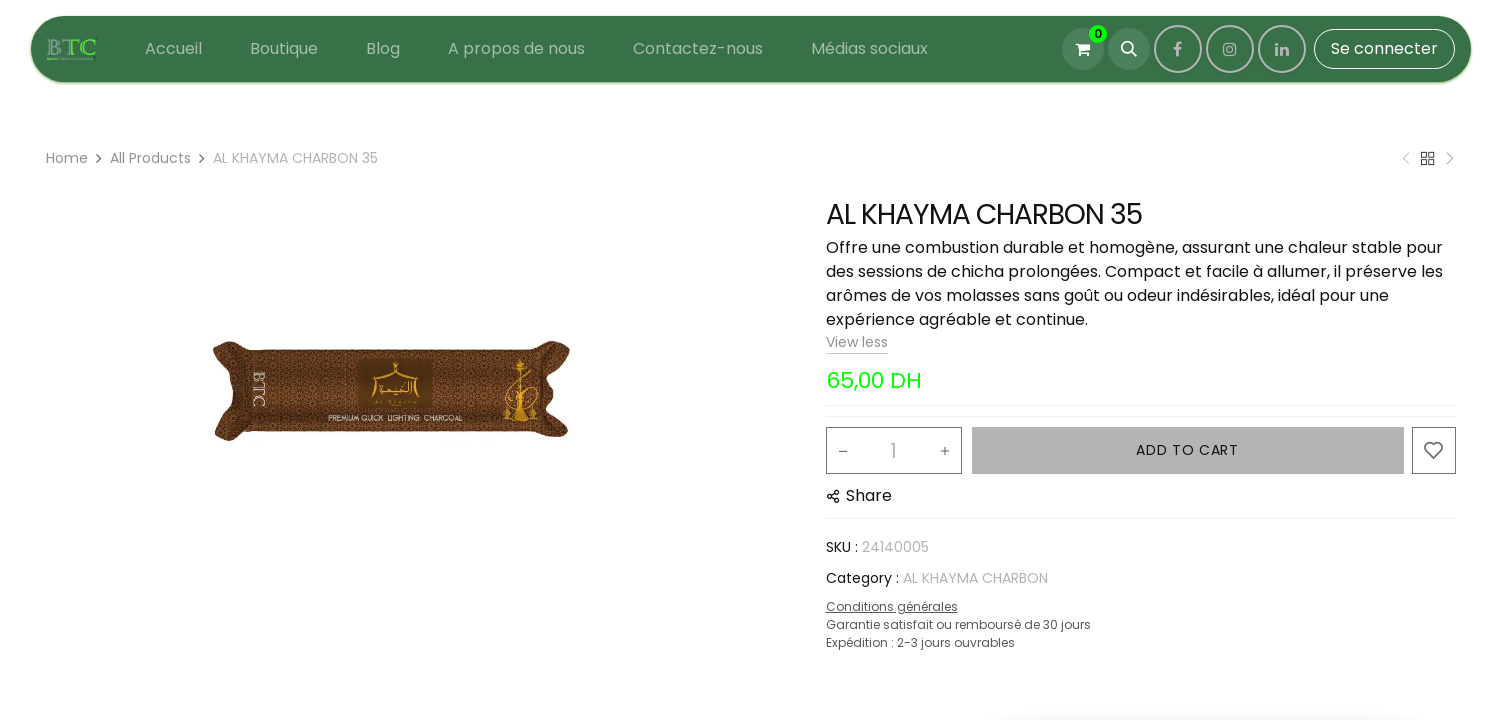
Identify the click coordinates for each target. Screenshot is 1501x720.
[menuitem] (173, 49)
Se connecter (1384, 48)
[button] (1129, 49)
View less (857, 342)
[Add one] (945, 451)
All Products (150, 158)
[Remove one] (843, 451)
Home (67, 158)
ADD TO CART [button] (1187, 450)
